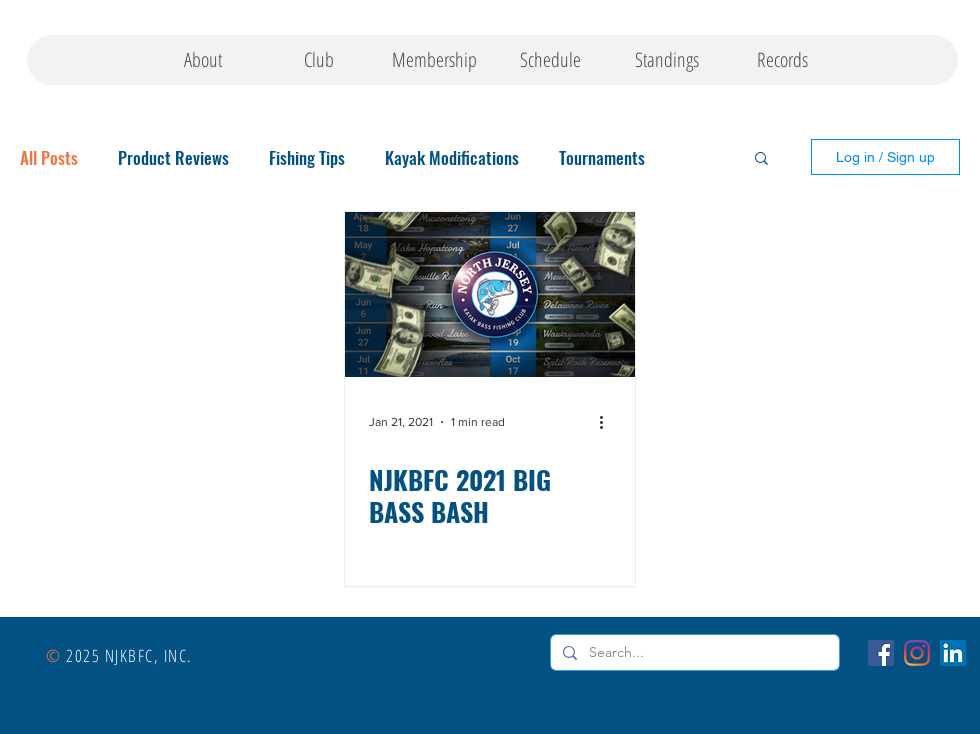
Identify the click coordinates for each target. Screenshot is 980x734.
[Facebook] (881, 653)
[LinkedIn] (953, 653)
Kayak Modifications (452, 157)
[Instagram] (917, 653)
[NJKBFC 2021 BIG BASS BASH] (490, 294)
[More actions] (608, 422)
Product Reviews (173, 157)
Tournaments (602, 157)
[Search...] (693, 653)
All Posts (49, 157)
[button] (761, 159)
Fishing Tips (307, 157)
